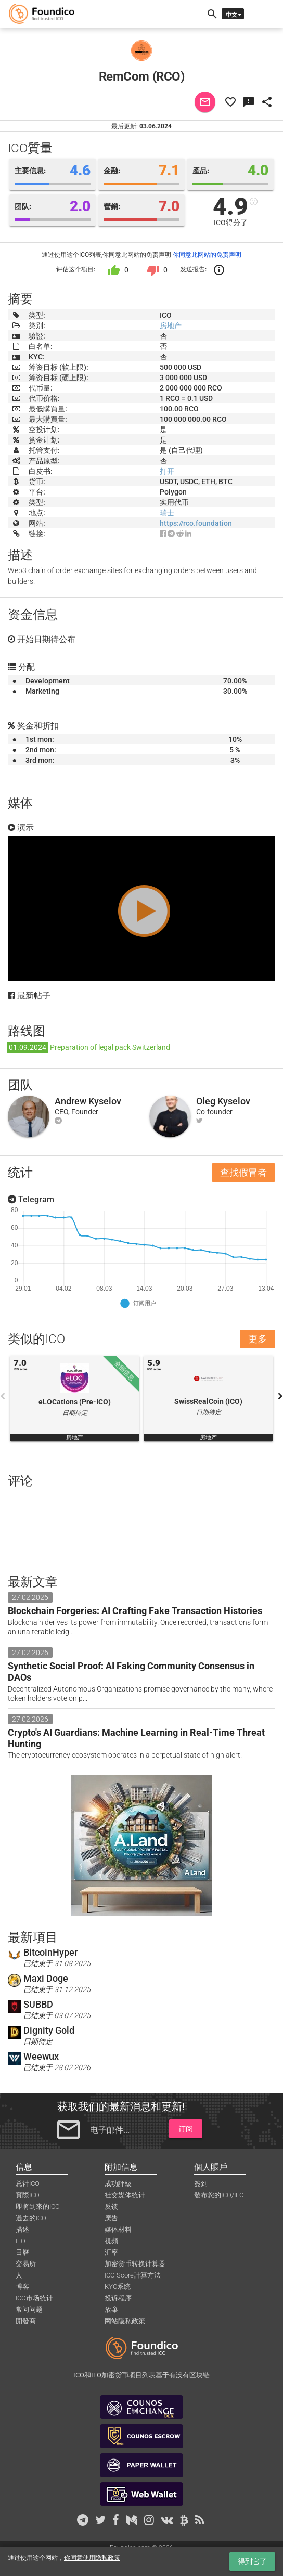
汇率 (111, 2252)
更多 (257, 1338)
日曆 (22, 2252)
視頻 (111, 2241)
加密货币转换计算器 (135, 2264)
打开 (167, 471)
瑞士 (167, 513)
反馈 (111, 2206)
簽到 (201, 2184)
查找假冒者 (243, 1172)
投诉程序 (118, 2298)
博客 (22, 2287)
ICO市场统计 (34, 2298)
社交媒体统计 (125, 2195)
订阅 (185, 2129)
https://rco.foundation (196, 523)
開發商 (26, 2321)
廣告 (111, 2218)
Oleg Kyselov (223, 1101)
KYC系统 (118, 2287)
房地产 (171, 325)
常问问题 (29, 2309)
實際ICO (28, 2195)
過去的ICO (31, 2218)
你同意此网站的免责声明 (207, 254)
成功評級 (118, 2184)
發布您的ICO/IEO (219, 2195)
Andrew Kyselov (88, 1101)
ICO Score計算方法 (133, 2275)
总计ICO (28, 2184)
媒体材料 (118, 2229)
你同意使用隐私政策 (92, 2557)
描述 (22, 2229)
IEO (20, 2241)
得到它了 (252, 2561)
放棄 (111, 2309)
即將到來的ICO (38, 2206)
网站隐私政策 (125, 2321)
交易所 (26, 2264)
